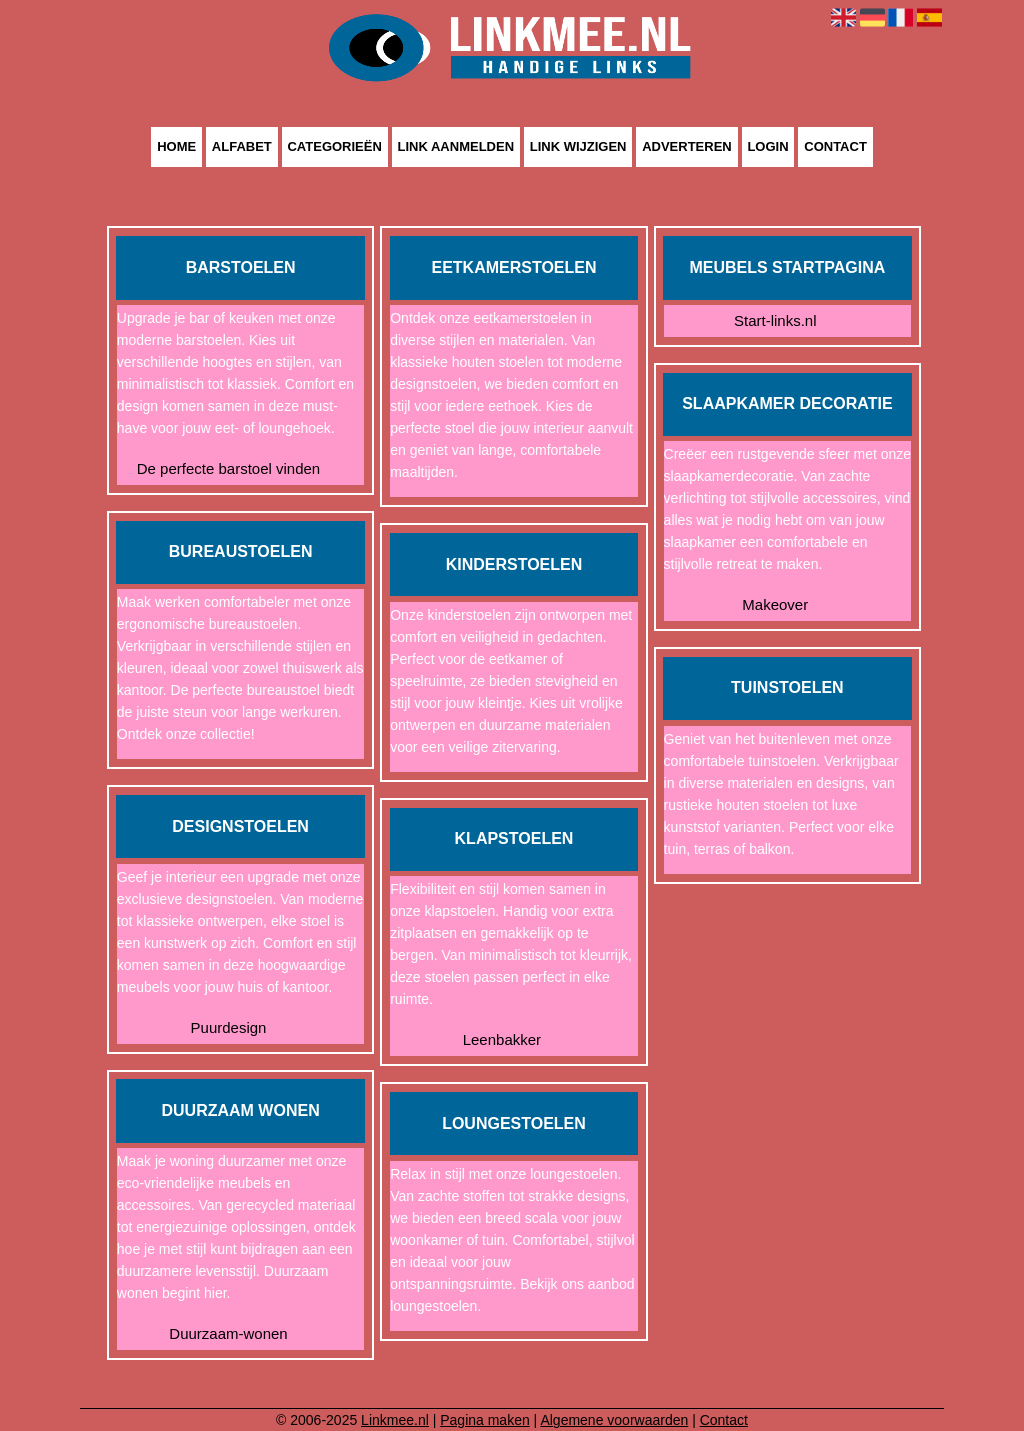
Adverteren (687, 147)
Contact (835, 147)
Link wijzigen (578, 147)
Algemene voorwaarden (614, 1420)
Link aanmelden (456, 147)
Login (767, 147)
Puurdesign (229, 1027)
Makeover (775, 604)
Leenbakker (502, 1039)
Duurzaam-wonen (228, 1333)
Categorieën (334, 147)
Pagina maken (485, 1420)
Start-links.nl (775, 320)
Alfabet (242, 147)
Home (176, 147)
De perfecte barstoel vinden (228, 468)
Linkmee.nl (395, 1420)
